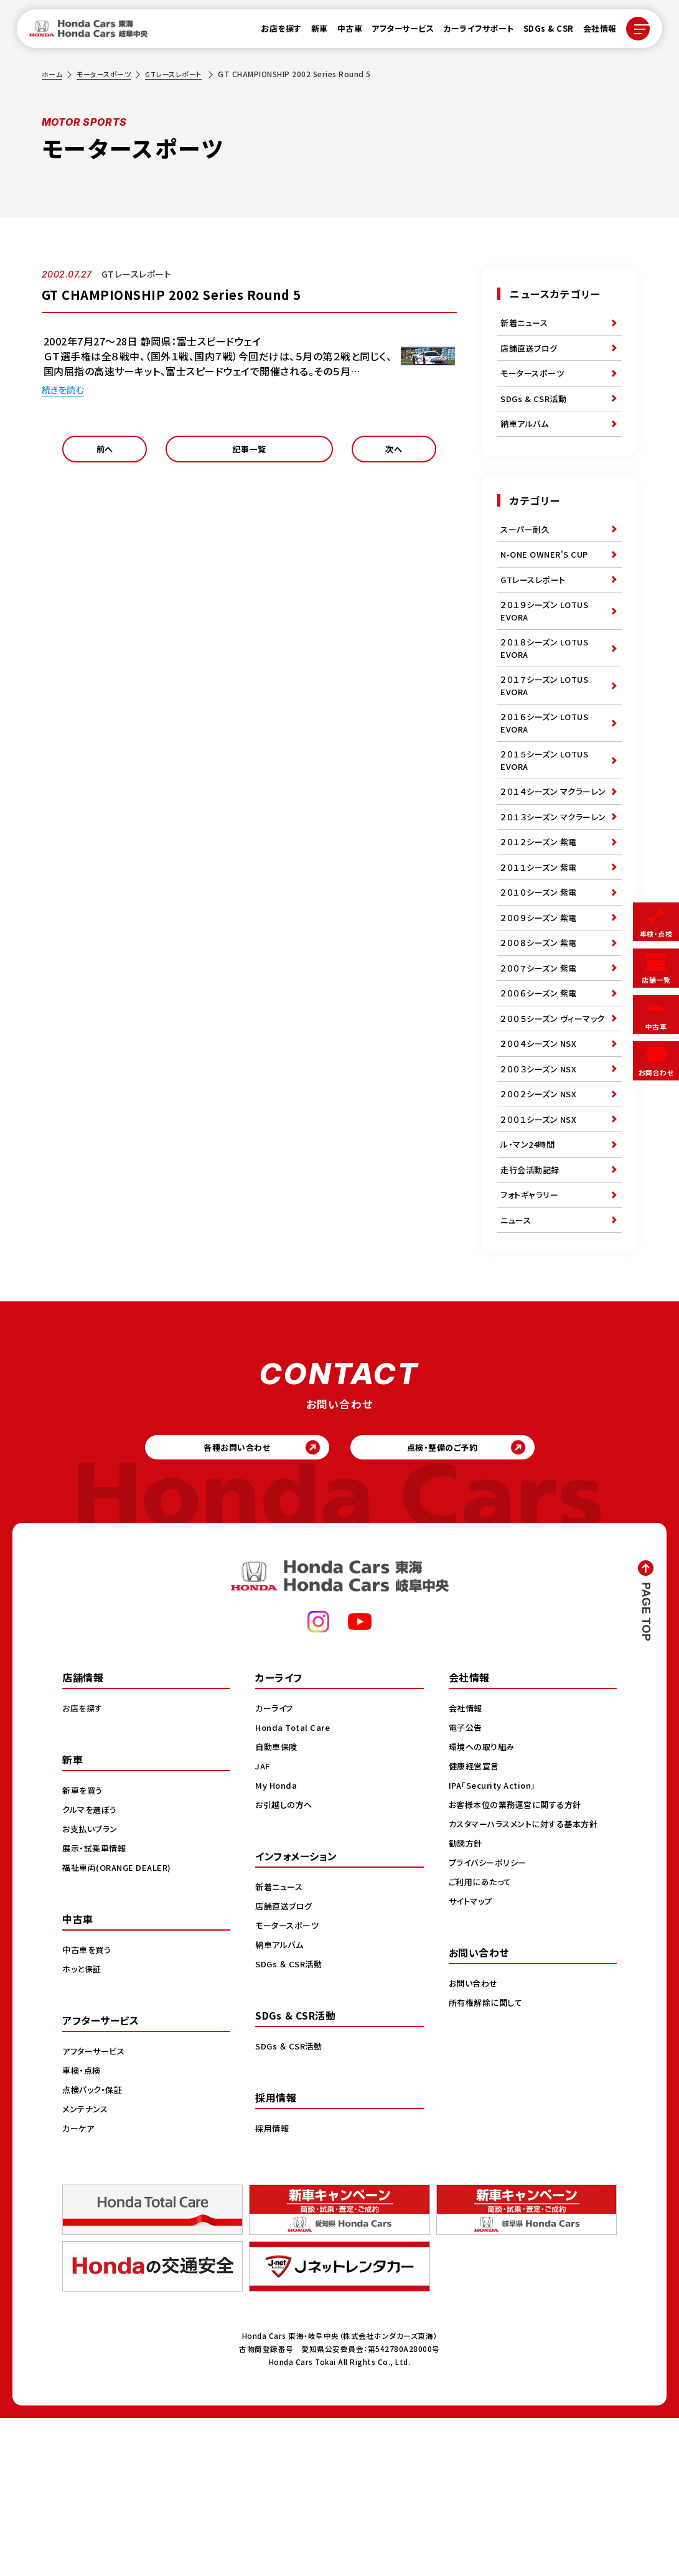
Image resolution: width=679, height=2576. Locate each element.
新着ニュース (525, 324)
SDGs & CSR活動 (535, 410)
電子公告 (467, 1885)
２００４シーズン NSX (541, 1167)
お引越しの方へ (285, 1962)
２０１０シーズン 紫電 (541, 983)
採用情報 (273, 2286)
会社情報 (592, 32)
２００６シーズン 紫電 (541, 1097)
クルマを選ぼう (91, 1967)
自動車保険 (278, 1904)
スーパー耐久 (526, 547)
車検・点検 (82, 2228)
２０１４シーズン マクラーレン (553, 848)
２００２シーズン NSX (541, 1225)
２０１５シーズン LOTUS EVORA (547, 807)
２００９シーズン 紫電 (541, 1011)
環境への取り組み (484, 1904)
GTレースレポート (182, 73)
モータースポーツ (107, 73)
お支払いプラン (91, 1986)
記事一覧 (249, 452)
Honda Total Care (294, 1885)
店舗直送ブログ (531, 353)
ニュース (516, 1368)
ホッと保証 (83, 2126)
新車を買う (84, 1948)
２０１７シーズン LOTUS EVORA (547, 723)
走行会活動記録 (532, 1310)
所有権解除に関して (488, 2160)
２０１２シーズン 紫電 (541, 925)
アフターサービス (395, 32)
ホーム (53, 73)
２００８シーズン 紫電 (541, 1040)
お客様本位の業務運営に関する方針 (519, 1962)
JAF (263, 1924)
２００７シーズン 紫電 (541, 1068)
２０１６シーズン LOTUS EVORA (547, 765)
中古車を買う (88, 2107)
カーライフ (275, 1866)
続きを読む (66, 389)
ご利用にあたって (482, 2039)
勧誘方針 (467, 2001)
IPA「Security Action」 (496, 1943)
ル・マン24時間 (529, 1282)
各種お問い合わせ (227, 1601)
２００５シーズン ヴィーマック (552, 1132)
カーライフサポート (471, 32)
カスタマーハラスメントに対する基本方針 (529, 1981)
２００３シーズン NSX (541, 1196)
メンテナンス (86, 2266)
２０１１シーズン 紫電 (541, 954)
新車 (312, 32)
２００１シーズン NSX (541, 1253)
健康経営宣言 (476, 1924)
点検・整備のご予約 (451, 1601)
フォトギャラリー (531, 1339)
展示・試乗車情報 (96, 2006)
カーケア (79, 2286)
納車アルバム (526, 439)
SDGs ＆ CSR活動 (290, 2121)
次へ (393, 452)
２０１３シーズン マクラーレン (553, 890)
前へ (105, 452)
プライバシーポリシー (490, 2020)
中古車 (342, 32)
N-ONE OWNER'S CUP (547, 576)
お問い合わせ (475, 2141)
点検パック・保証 (94, 2247)
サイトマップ (472, 2059)
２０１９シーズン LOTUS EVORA (547, 640)
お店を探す (273, 32)
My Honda (277, 1943)
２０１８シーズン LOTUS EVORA (547, 682)
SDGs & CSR (541, 32)
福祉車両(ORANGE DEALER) (120, 2025)
